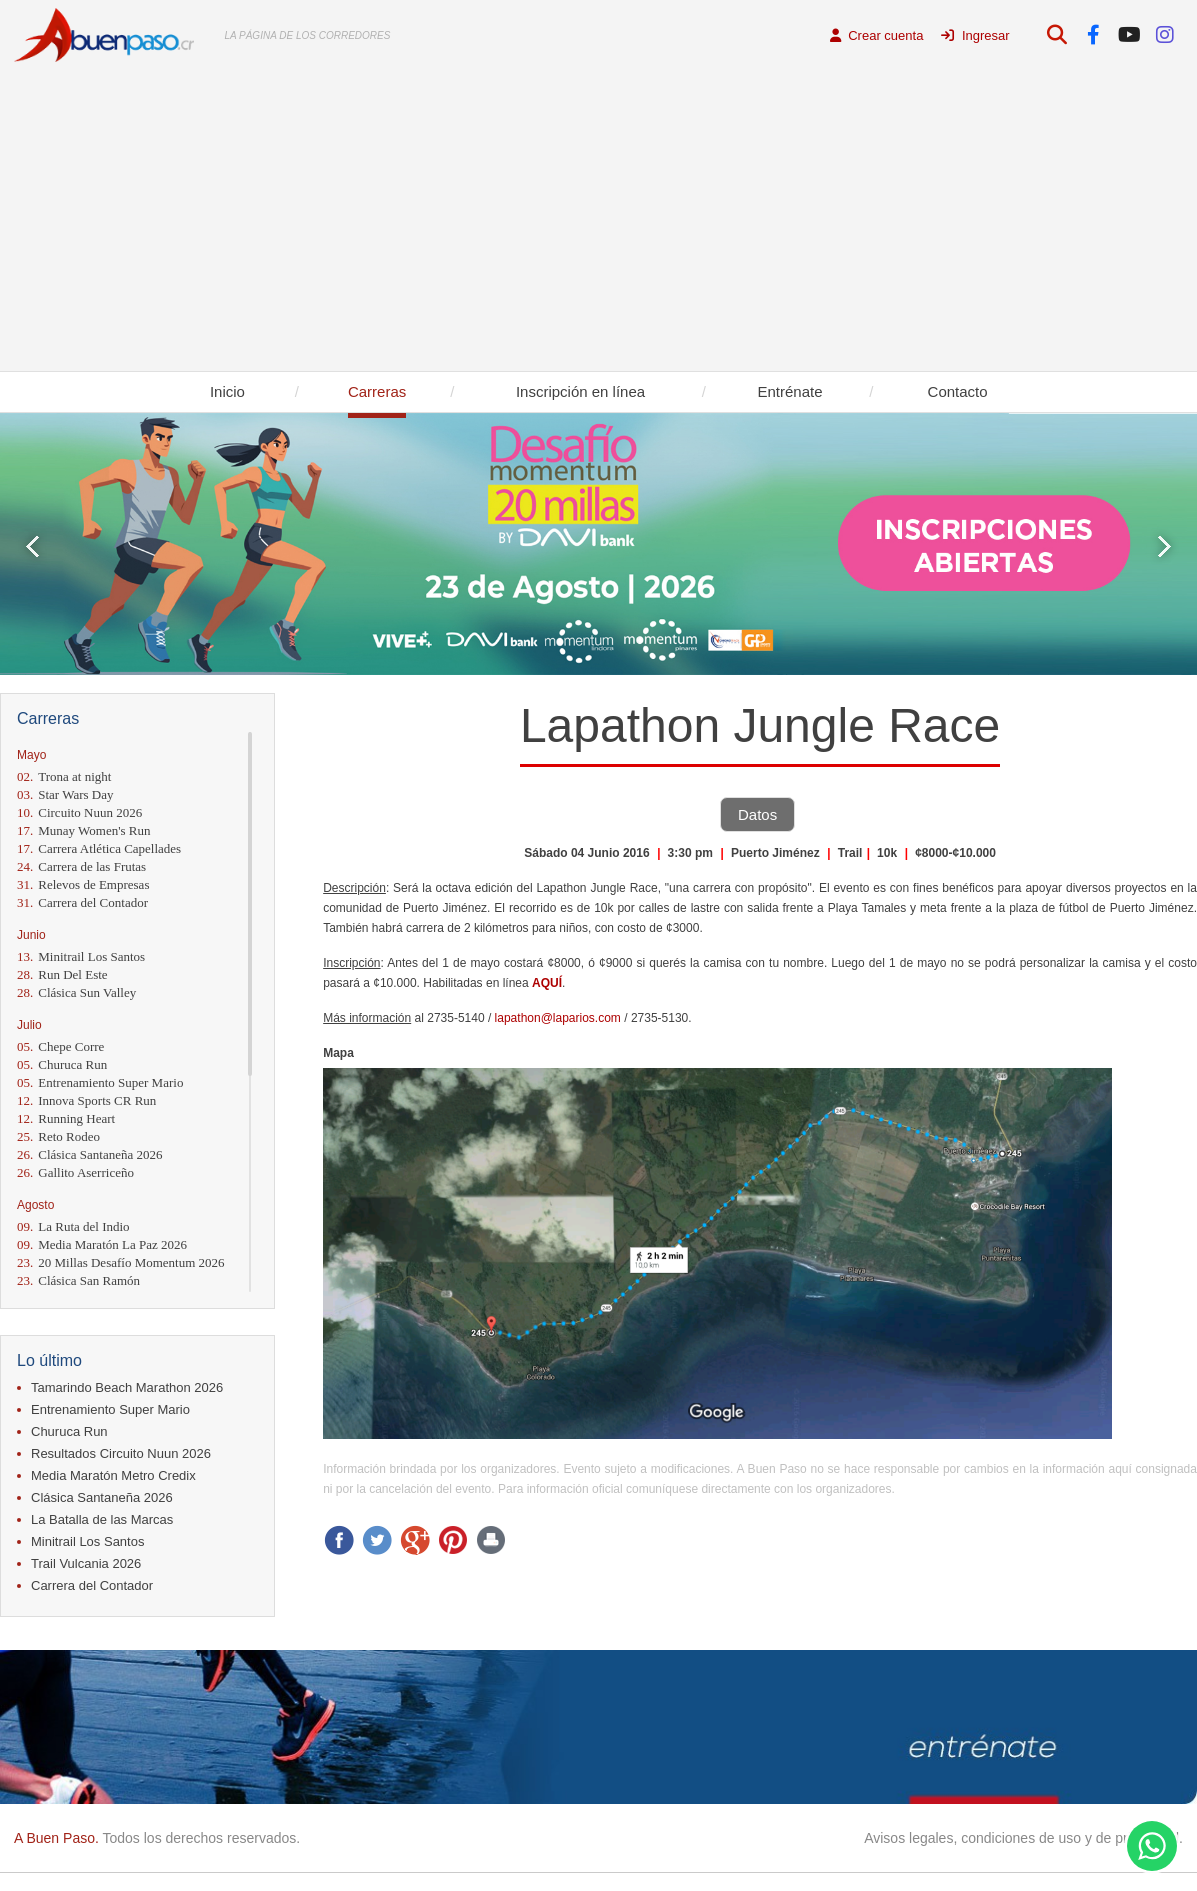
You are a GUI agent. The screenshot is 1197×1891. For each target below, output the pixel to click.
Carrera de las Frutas (81, 866)
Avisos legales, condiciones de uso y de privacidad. (1023, 1838)
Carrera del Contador (82, 902)
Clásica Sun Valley (76, 992)
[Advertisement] (598, 221)
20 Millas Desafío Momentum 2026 (121, 1262)
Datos (757, 814)
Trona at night (64, 776)
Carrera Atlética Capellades (99, 848)
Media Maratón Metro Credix (113, 1475)
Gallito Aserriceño (75, 1172)
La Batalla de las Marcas (102, 1519)
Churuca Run (62, 1064)
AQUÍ (547, 983)
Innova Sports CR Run (86, 1100)
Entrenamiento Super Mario (100, 1082)
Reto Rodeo (58, 1136)
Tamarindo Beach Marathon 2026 (127, 1387)
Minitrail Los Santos (81, 956)
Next (1164, 546)
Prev (32, 546)
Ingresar (975, 35)
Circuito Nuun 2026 (79, 812)
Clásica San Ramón (78, 1280)
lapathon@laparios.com (558, 1018)
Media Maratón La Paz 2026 (102, 1244)
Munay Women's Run (84, 830)
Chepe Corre (60, 1046)
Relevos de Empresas (83, 884)
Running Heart (66, 1118)
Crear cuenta (877, 35)
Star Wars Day (65, 794)
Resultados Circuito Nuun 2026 (121, 1453)
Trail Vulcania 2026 (86, 1563)
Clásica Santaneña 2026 (89, 1154)
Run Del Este (62, 974)
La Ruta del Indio (73, 1226)
